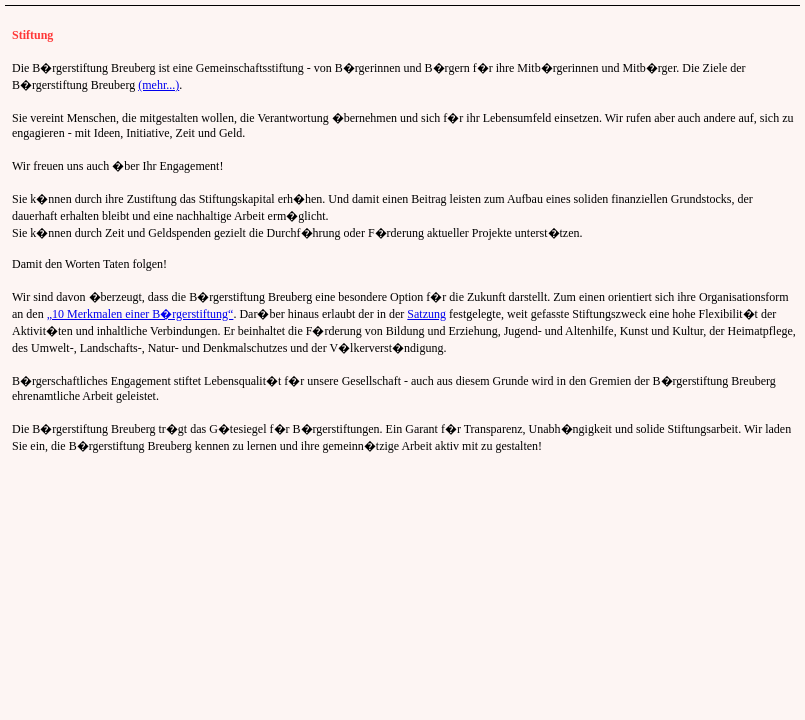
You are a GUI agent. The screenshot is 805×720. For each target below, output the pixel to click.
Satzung (426, 314)
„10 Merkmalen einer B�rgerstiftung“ (140, 314)
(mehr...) (158, 85)
